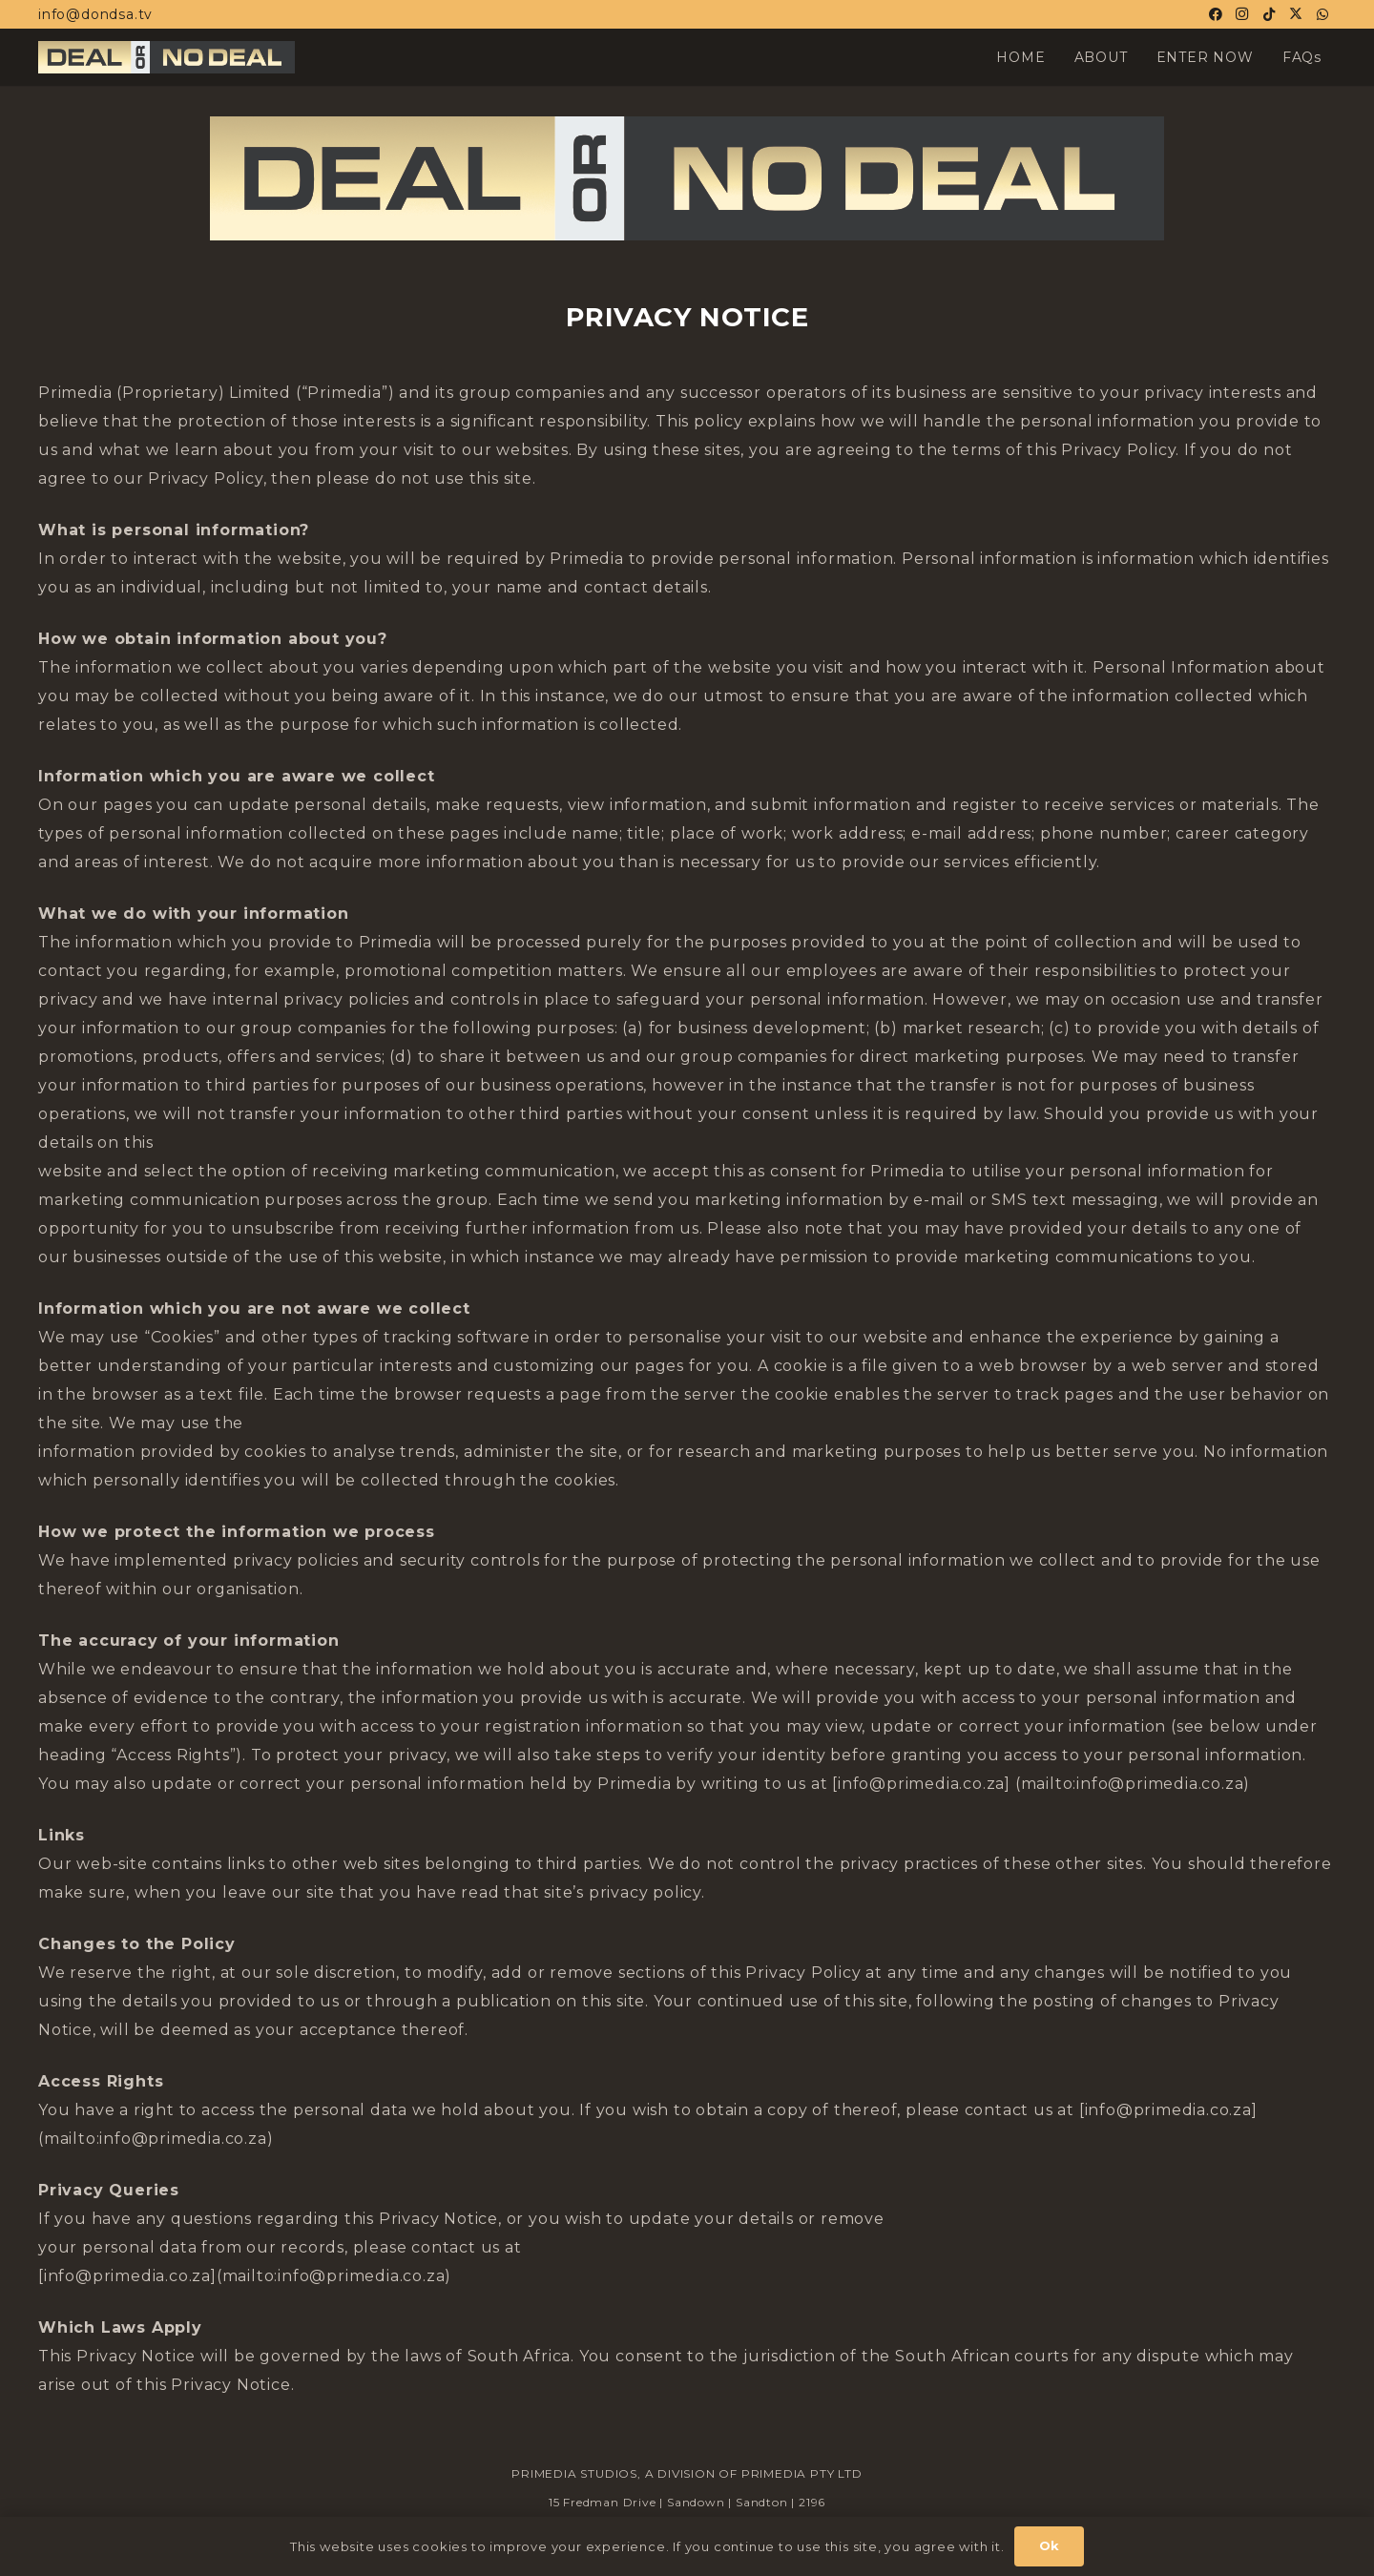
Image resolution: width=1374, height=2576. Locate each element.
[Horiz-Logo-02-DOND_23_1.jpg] (166, 57)
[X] (1295, 14)
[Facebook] (1215, 14)
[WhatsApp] (1322, 14)
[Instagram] (1242, 14)
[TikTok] (1269, 14)
